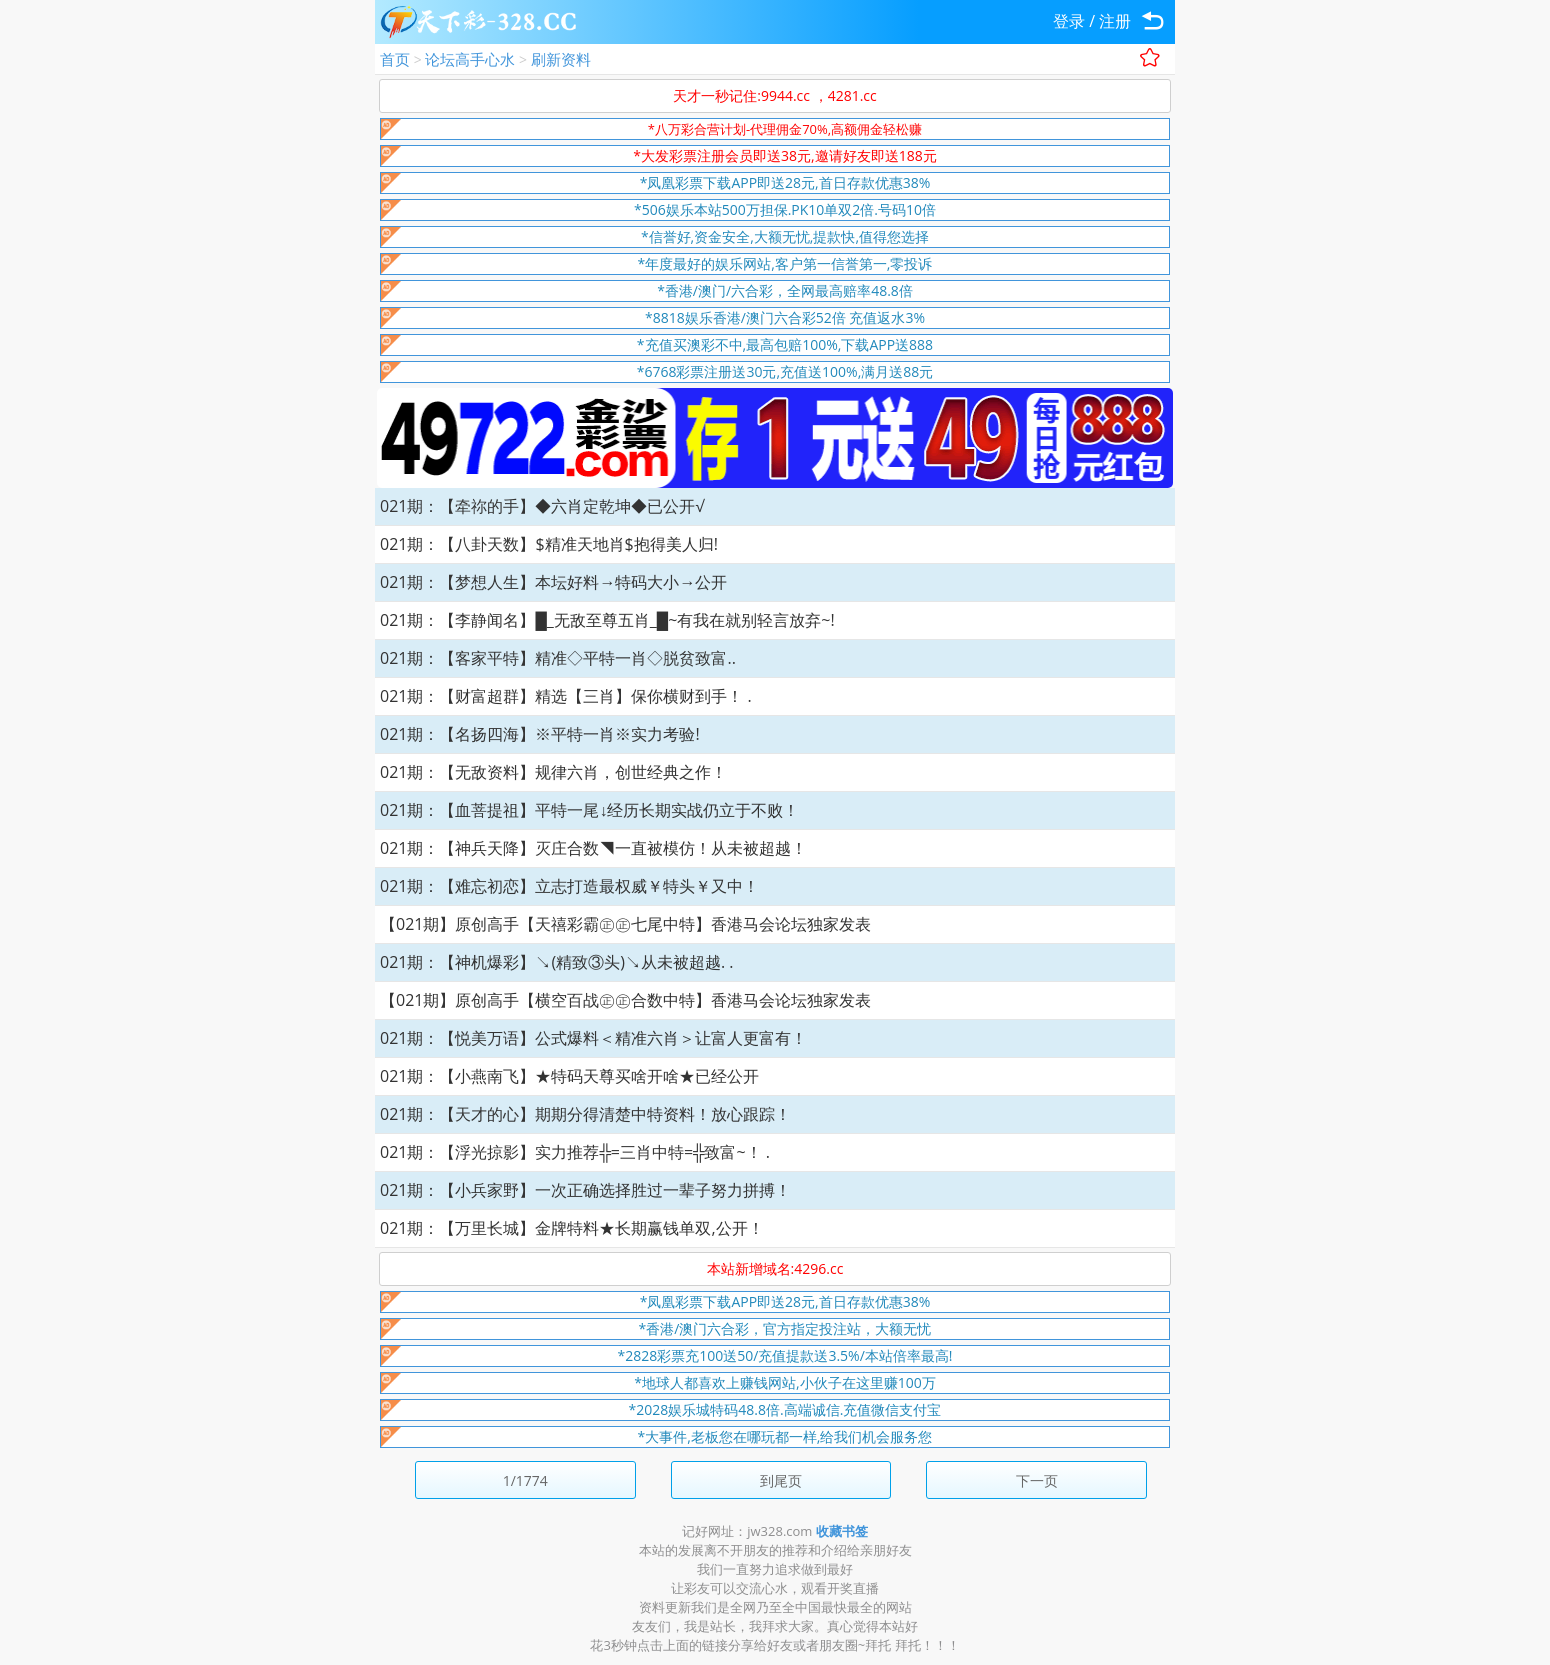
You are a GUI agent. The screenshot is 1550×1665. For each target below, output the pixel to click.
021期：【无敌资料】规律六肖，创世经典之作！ (553, 772)
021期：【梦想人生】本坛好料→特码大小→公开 (553, 582)
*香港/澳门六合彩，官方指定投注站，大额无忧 (785, 1328)
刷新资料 (561, 59)
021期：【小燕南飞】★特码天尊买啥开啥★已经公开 (569, 1076)
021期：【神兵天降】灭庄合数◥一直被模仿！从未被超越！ (593, 848)
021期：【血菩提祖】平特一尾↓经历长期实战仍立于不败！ (589, 810)
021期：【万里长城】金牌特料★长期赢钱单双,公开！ (572, 1228)
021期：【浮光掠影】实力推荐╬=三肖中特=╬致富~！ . (575, 1152)
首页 (395, 59)
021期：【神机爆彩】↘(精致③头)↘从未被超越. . (556, 962)
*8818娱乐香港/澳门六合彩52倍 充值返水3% (785, 317)
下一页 (1037, 1480)
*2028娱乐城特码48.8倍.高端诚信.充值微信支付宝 (785, 1409)
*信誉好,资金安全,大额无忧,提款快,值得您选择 (785, 236)
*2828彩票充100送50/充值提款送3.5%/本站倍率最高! (785, 1355)
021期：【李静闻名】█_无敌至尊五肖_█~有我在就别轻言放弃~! (607, 620)
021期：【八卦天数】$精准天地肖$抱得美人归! (549, 544)
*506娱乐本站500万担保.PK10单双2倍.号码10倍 (785, 209)
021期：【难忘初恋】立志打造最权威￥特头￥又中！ (569, 886)
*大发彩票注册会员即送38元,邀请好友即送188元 (784, 155)
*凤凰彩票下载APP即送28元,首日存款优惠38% (785, 182)
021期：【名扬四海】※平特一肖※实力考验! (540, 734)
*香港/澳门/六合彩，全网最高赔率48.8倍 (785, 290)
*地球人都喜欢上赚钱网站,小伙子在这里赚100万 (784, 1382)
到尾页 (781, 1480)
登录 (1069, 21)
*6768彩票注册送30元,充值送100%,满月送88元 (785, 371)
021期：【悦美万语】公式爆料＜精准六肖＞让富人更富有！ (593, 1038)
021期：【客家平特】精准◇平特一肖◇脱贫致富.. (558, 658)
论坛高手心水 (470, 59)
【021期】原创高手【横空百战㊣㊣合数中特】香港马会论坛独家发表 (625, 1000)
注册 (1115, 21)
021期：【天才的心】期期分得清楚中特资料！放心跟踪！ (585, 1114)
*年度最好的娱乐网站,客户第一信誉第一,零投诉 (785, 263)
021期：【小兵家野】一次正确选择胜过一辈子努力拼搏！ (585, 1190)
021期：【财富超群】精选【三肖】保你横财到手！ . (566, 696)
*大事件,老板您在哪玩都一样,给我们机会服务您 (785, 1436)
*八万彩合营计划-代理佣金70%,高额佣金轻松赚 (785, 129)
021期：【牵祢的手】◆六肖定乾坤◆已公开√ (542, 506)
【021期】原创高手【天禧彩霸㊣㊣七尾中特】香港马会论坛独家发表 (625, 924)
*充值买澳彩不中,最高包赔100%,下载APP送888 (785, 344)
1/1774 (525, 1480)
